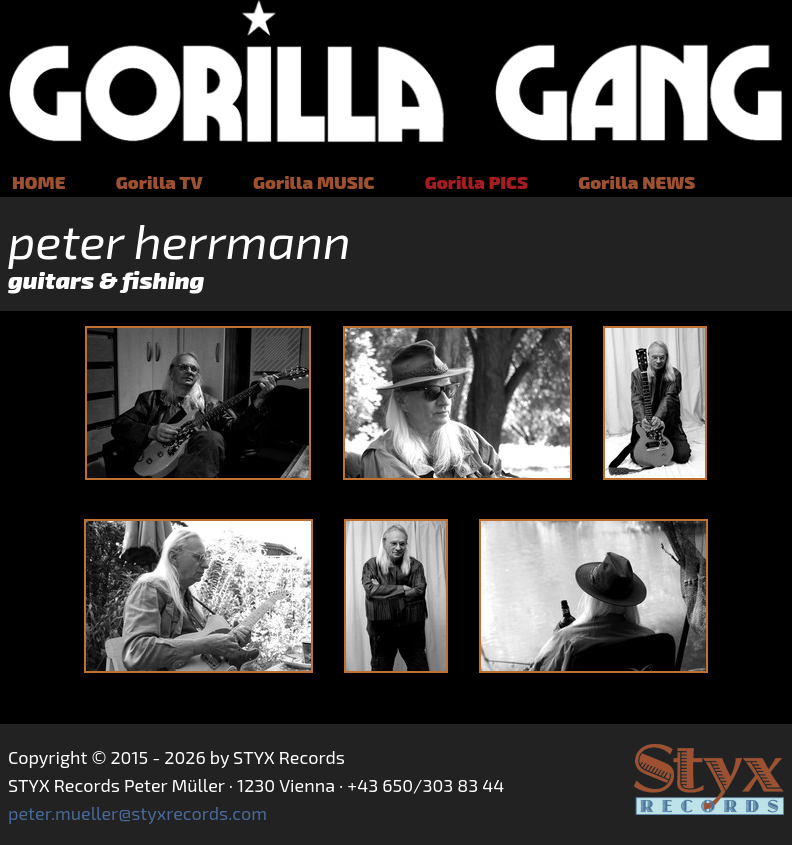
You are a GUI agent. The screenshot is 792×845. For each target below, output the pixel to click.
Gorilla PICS (476, 182)
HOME (38, 182)
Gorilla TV (159, 182)
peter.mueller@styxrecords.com (137, 813)
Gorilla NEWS (636, 182)
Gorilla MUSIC (313, 182)
